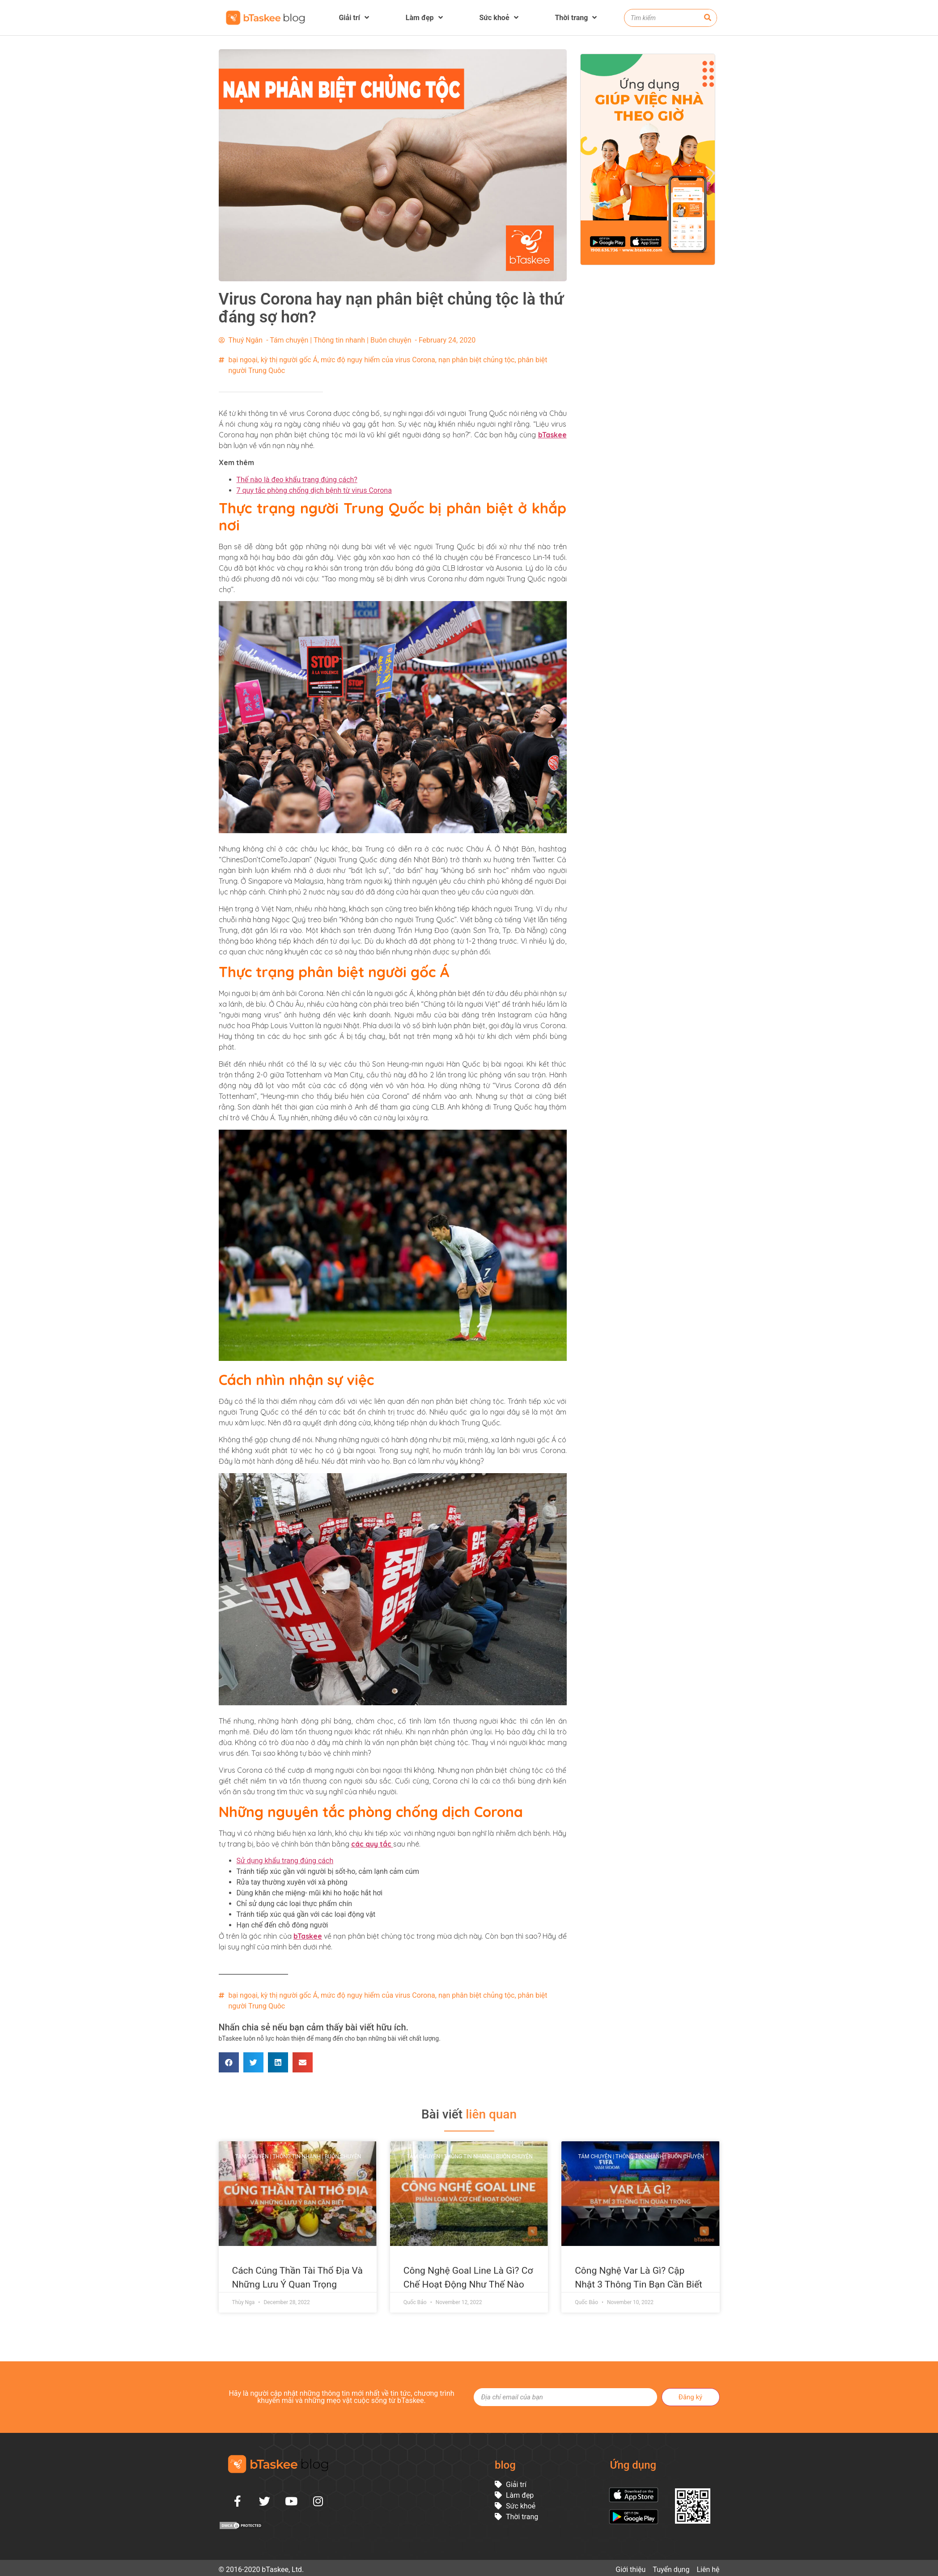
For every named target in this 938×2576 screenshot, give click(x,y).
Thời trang (576, 17)
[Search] (708, 17)
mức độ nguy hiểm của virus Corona (378, 360)
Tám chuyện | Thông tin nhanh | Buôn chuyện (340, 340)
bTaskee (552, 434)
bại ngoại (243, 360)
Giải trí (354, 17)
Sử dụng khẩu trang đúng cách (285, 1860)
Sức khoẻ (498, 17)
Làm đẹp (424, 17)
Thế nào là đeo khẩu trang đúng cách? (297, 479)
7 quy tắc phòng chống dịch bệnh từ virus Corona (314, 490)
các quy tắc (372, 1843)
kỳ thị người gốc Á (289, 360)
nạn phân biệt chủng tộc (476, 360)
